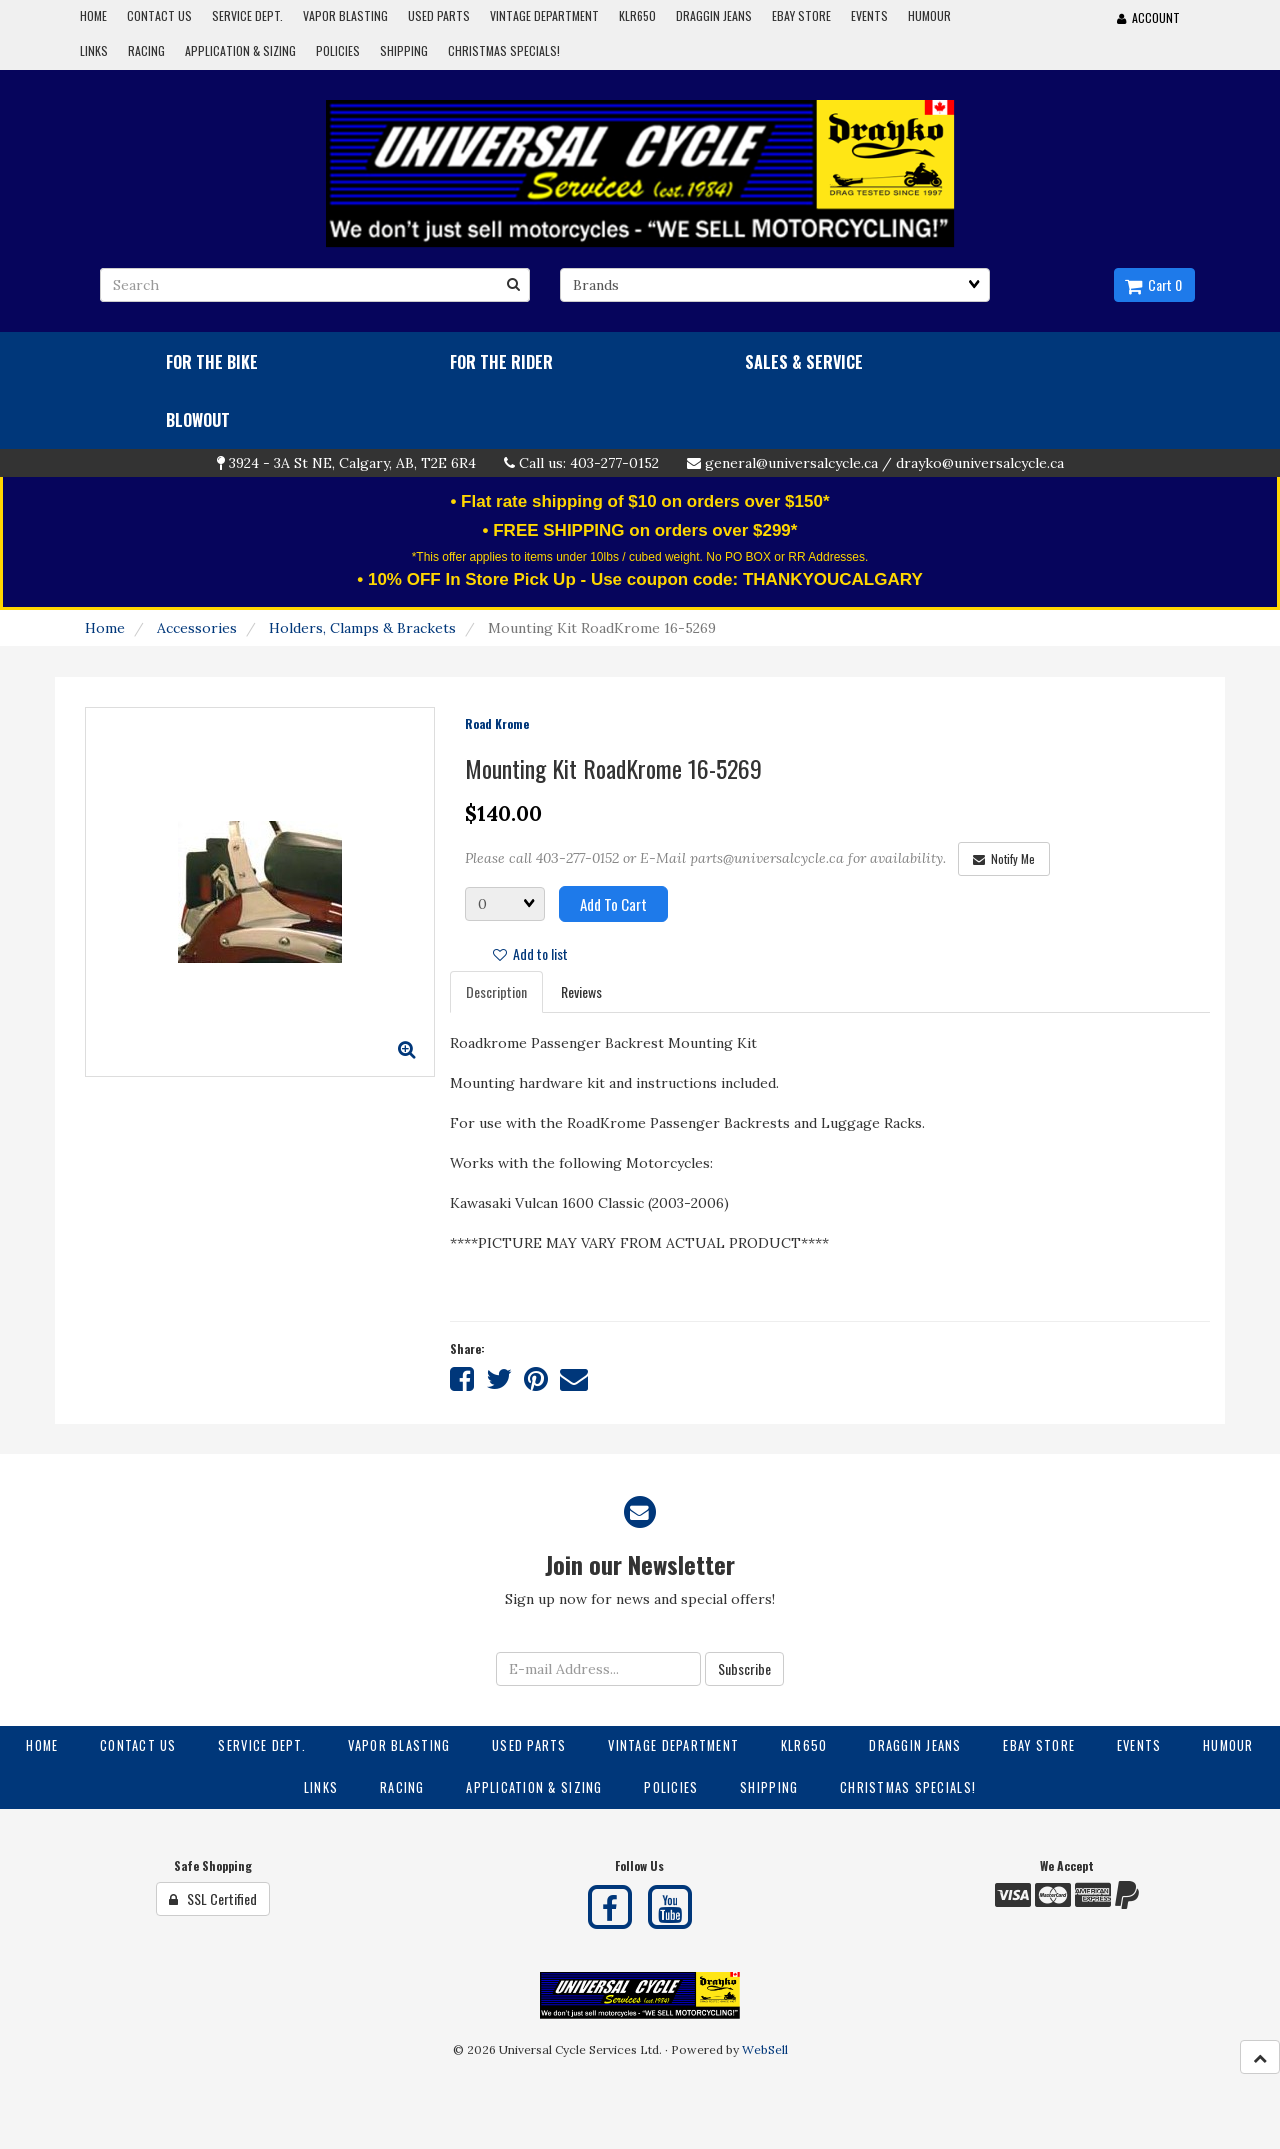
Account (1148, 17)
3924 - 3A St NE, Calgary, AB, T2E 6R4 (352, 463)
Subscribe (744, 1668)
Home (105, 628)
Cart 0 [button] (1153, 284)
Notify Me (1004, 858)
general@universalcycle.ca (791, 463)
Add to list (530, 953)
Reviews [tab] (581, 991)
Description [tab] (496, 991)
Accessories (197, 628)
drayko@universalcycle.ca (980, 463)
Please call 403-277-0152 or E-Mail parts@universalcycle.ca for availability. (705, 858)
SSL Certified (213, 1898)
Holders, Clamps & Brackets (362, 628)
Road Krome (497, 723)
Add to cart (613, 904)
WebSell (765, 2049)
